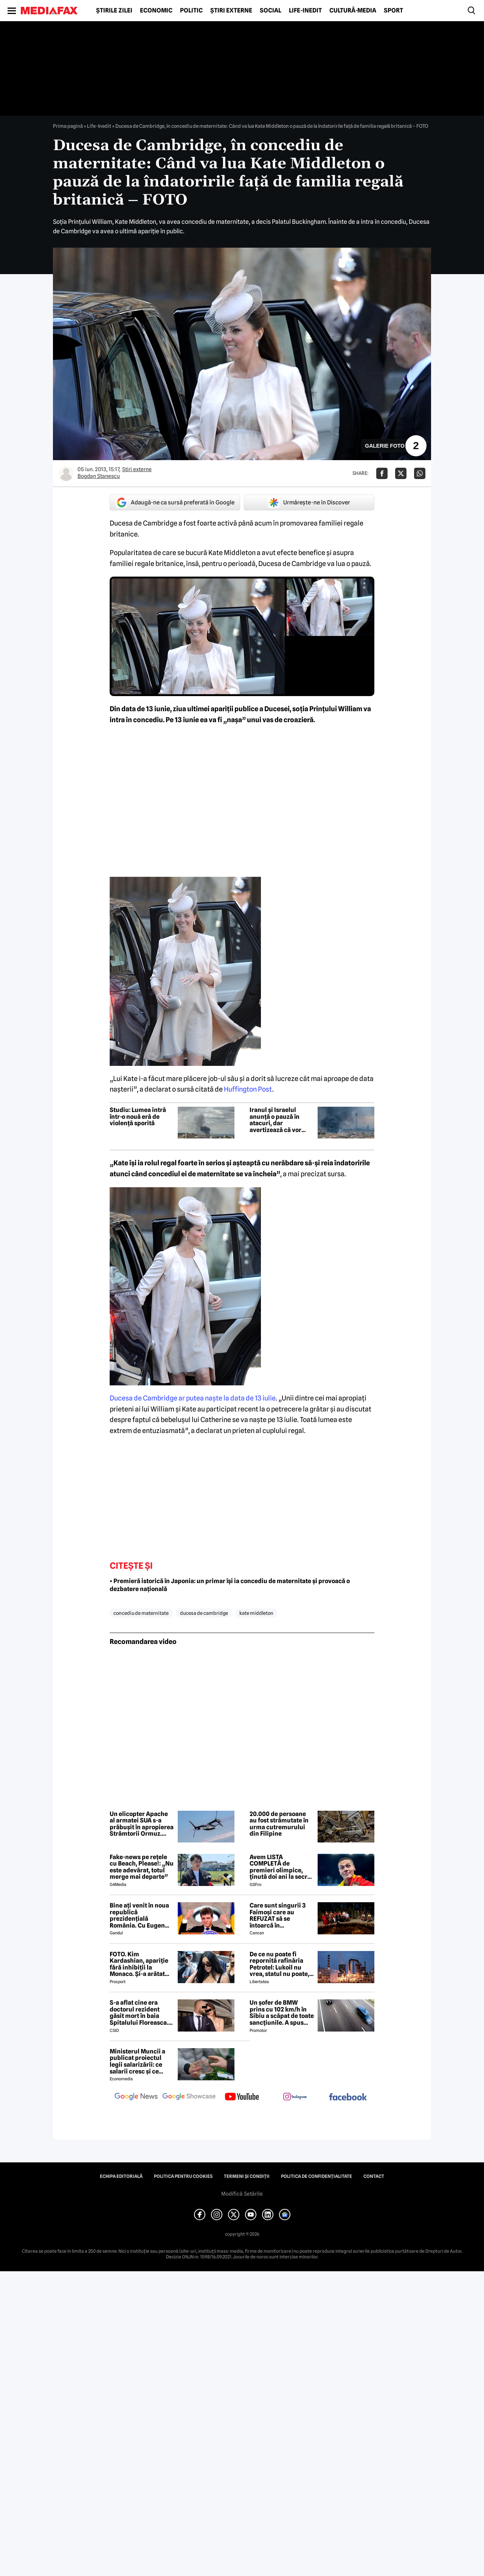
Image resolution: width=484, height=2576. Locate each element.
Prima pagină (68, 126)
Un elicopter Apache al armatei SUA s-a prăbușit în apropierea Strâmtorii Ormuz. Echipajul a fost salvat (142, 1824)
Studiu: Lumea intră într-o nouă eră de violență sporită (138, 1117)
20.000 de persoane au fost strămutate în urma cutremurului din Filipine (279, 1824)
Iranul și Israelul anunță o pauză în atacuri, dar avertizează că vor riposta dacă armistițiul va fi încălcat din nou (275, 1120)
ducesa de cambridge (204, 1613)
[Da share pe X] (400, 473)
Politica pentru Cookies (183, 2176)
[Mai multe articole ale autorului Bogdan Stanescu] (66, 473)
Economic (156, 11)
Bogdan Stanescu (99, 476)
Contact (373, 2176)
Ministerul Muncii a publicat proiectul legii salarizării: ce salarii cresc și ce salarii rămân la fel (137, 2061)
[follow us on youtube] (242, 2097)
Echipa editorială (121, 2176)
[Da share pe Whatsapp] (419, 473)
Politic (191, 11)
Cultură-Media (352, 11)
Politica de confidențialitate (316, 2176)
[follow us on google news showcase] (189, 2097)
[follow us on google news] (136, 2097)
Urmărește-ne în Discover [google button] (309, 502)
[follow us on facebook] (347, 2097)
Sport (393, 11)
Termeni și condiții (247, 2176)
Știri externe (231, 11)
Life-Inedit (305, 11)
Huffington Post (248, 1089)
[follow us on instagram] (294, 2097)
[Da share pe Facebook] (382, 473)
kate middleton (256, 1613)
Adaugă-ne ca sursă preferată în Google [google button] (175, 502)
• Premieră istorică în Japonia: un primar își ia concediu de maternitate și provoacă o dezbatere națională (230, 1585)
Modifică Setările (242, 2194)
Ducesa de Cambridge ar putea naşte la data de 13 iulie (193, 1398)
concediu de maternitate (141, 1613)
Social (270, 11)
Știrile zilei (114, 11)
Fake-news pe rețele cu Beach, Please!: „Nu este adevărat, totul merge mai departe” (142, 1867)
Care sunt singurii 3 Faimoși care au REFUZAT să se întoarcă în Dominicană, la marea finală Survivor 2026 (281, 1915)
